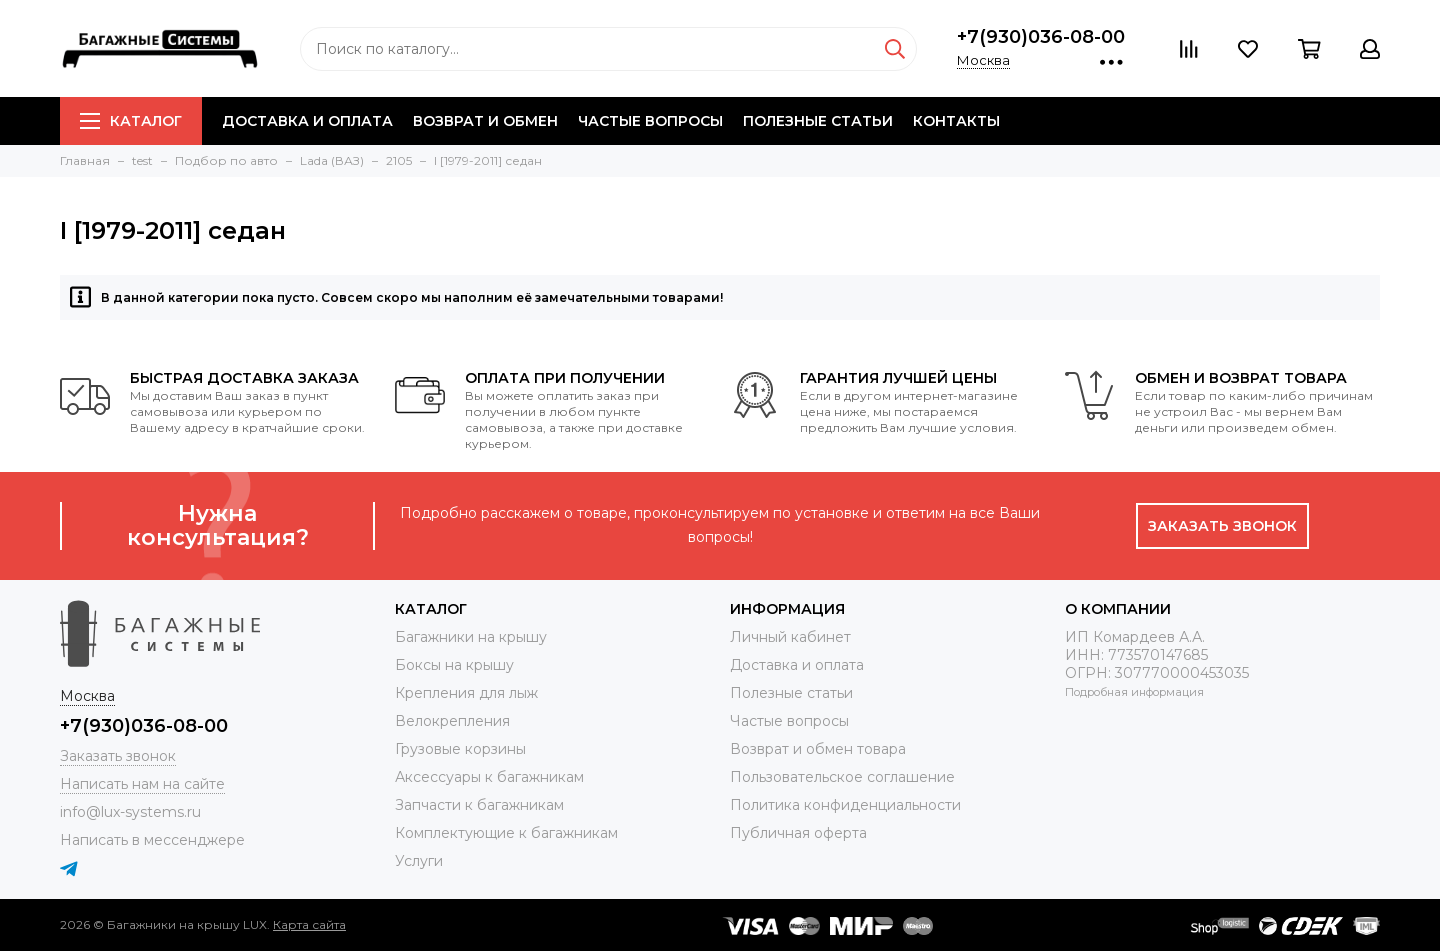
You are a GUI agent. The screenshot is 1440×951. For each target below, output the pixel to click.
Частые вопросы (650, 121)
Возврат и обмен (485, 121)
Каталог (131, 121)
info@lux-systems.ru (130, 812)
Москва (983, 60)
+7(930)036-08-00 (1041, 37)
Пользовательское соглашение (842, 777)
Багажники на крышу (471, 637)
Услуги (419, 861)
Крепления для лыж (466, 693)
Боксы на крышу (454, 665)
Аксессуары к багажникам (489, 777)
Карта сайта (309, 924)
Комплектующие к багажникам (506, 833)
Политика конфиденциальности (845, 805)
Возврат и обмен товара (818, 749)
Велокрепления (452, 721)
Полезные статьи (818, 121)
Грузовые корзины (460, 749)
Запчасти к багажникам (479, 805)
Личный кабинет (790, 637)
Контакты (956, 121)
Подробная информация (1134, 692)
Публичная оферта (798, 833)
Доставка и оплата (307, 121)
